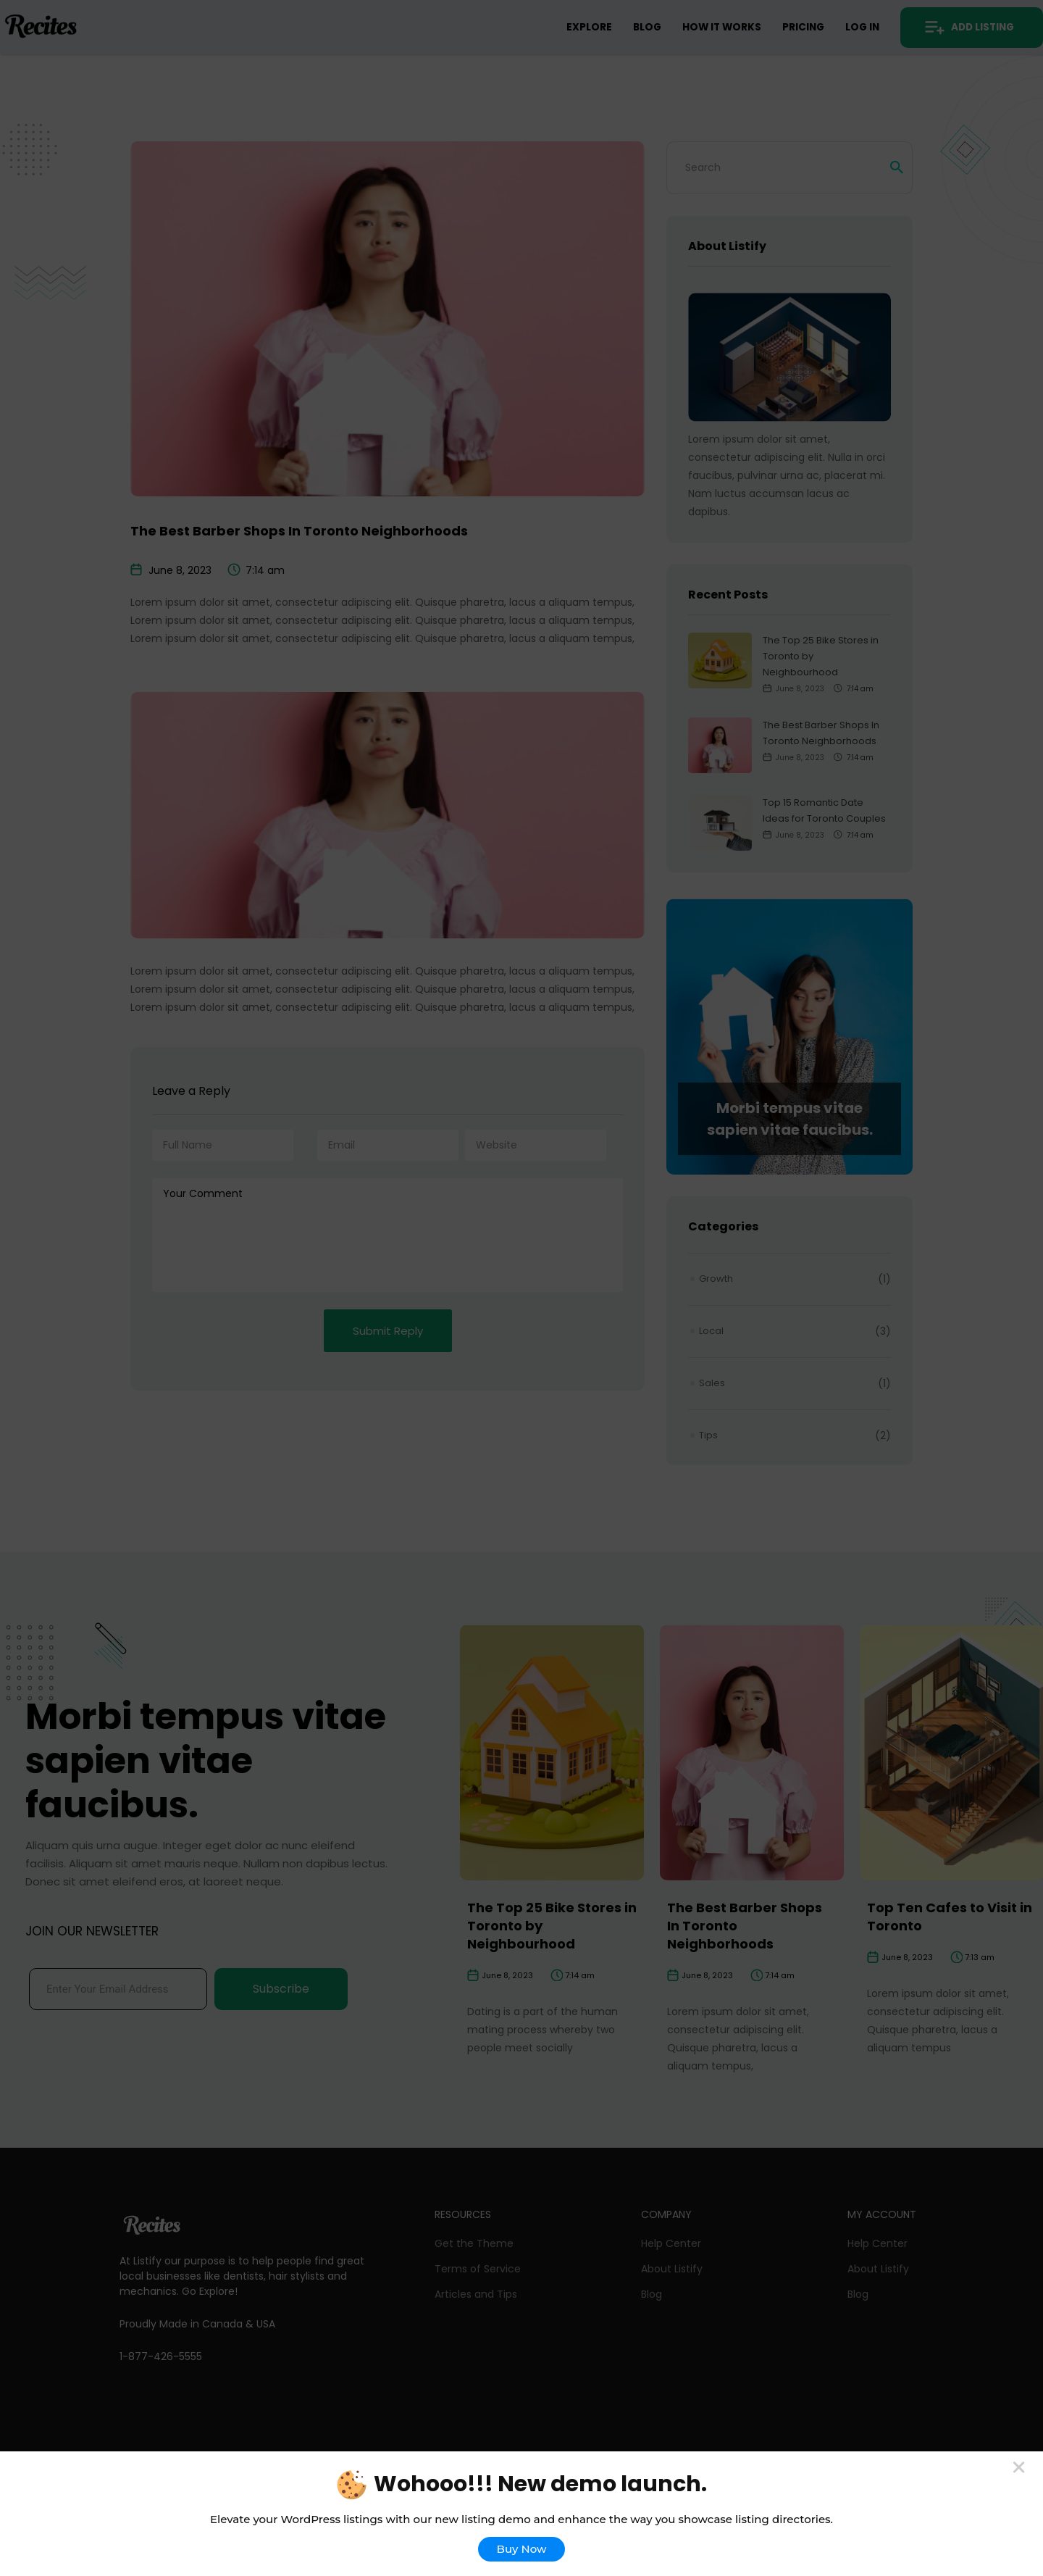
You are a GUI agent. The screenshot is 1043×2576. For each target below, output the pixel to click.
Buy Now (522, 2549)
